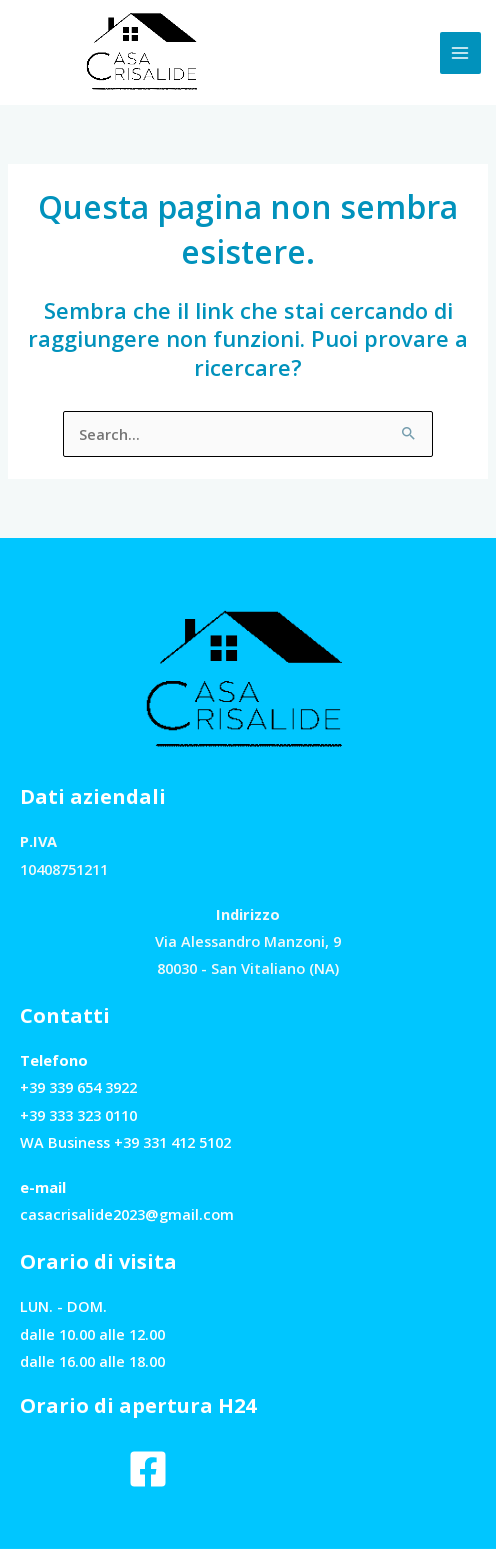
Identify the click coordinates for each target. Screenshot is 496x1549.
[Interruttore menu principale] (461, 53)
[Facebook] (148, 1469)
